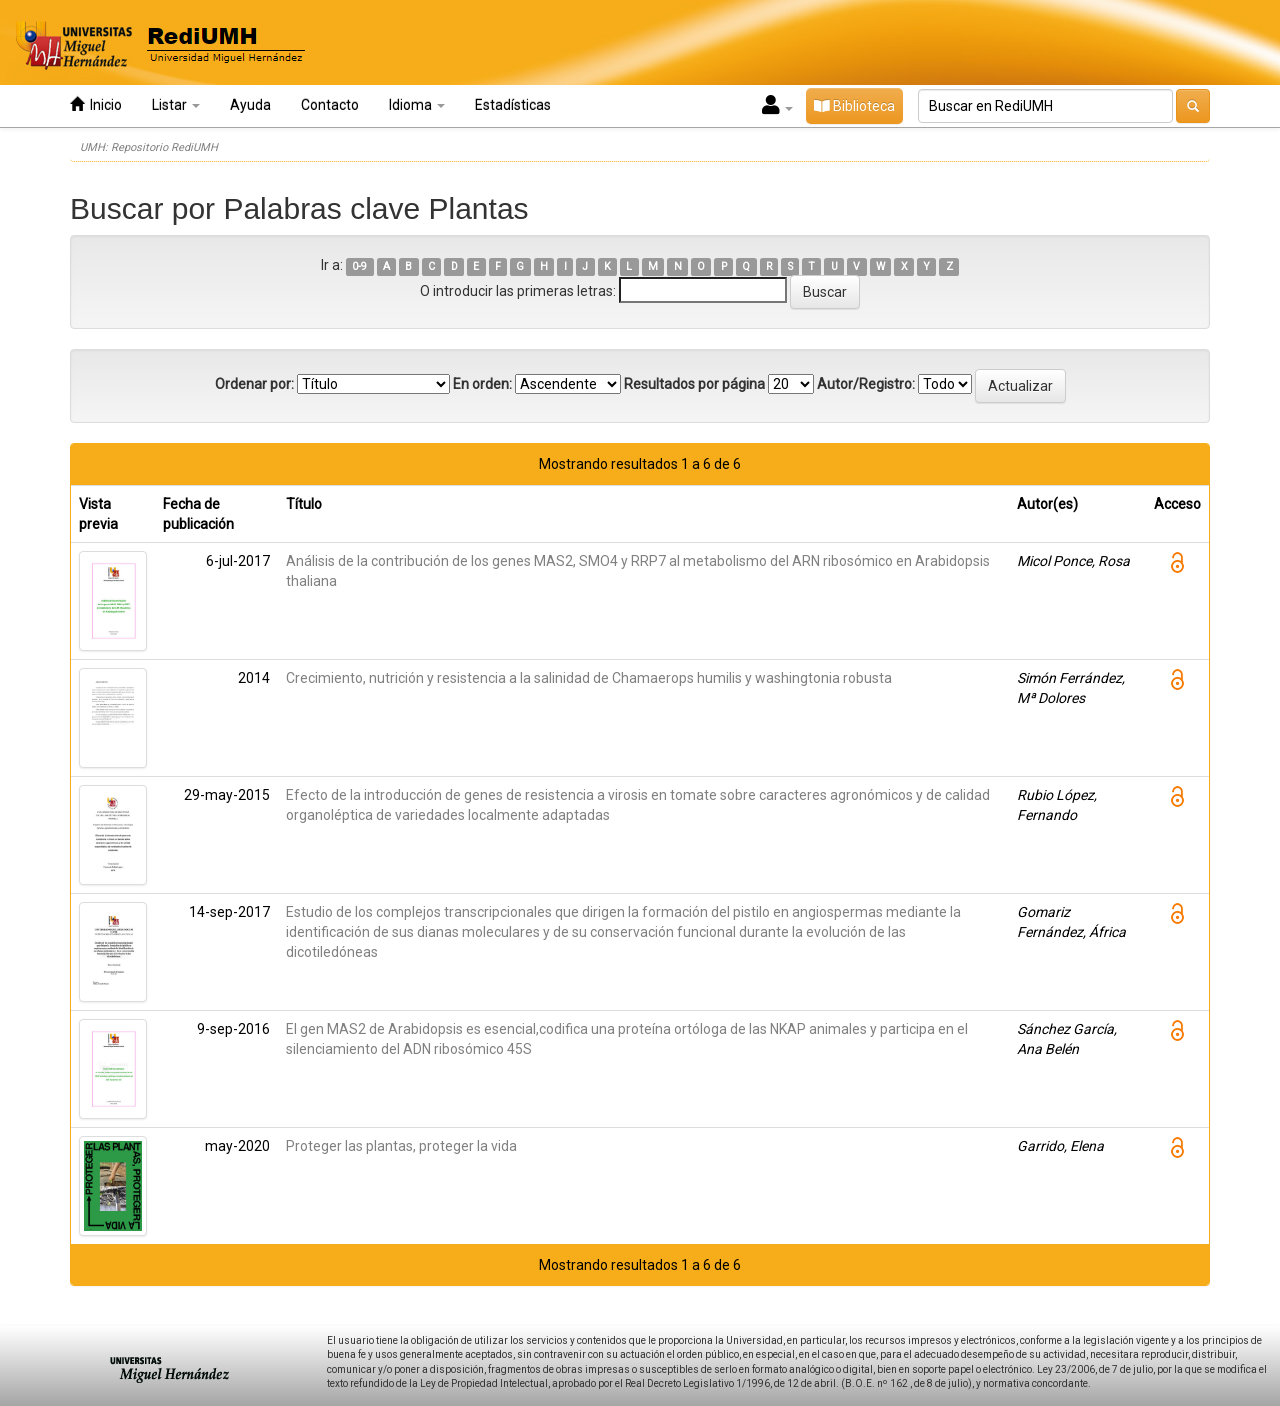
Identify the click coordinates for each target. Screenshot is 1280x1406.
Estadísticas (513, 105)
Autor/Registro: (866, 384)
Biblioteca (854, 106)
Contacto (330, 105)
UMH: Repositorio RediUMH (149, 147)
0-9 (359, 266)
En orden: (482, 384)
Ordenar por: (254, 384)
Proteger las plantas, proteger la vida (401, 1146)
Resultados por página (694, 384)
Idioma (417, 105)
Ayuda (250, 105)
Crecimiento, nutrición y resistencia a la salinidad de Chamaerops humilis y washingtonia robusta (589, 678)
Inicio (96, 104)
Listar (176, 105)
